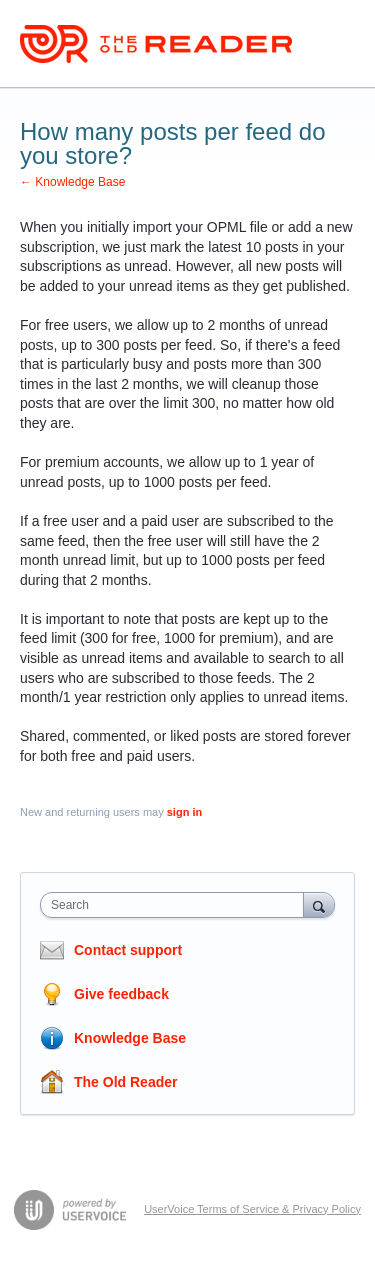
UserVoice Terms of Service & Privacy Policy (252, 1209)
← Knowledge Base (72, 182)
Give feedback (121, 994)
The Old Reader (125, 1082)
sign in (184, 812)
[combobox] (176, 905)
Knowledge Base (130, 1038)
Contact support (128, 950)
